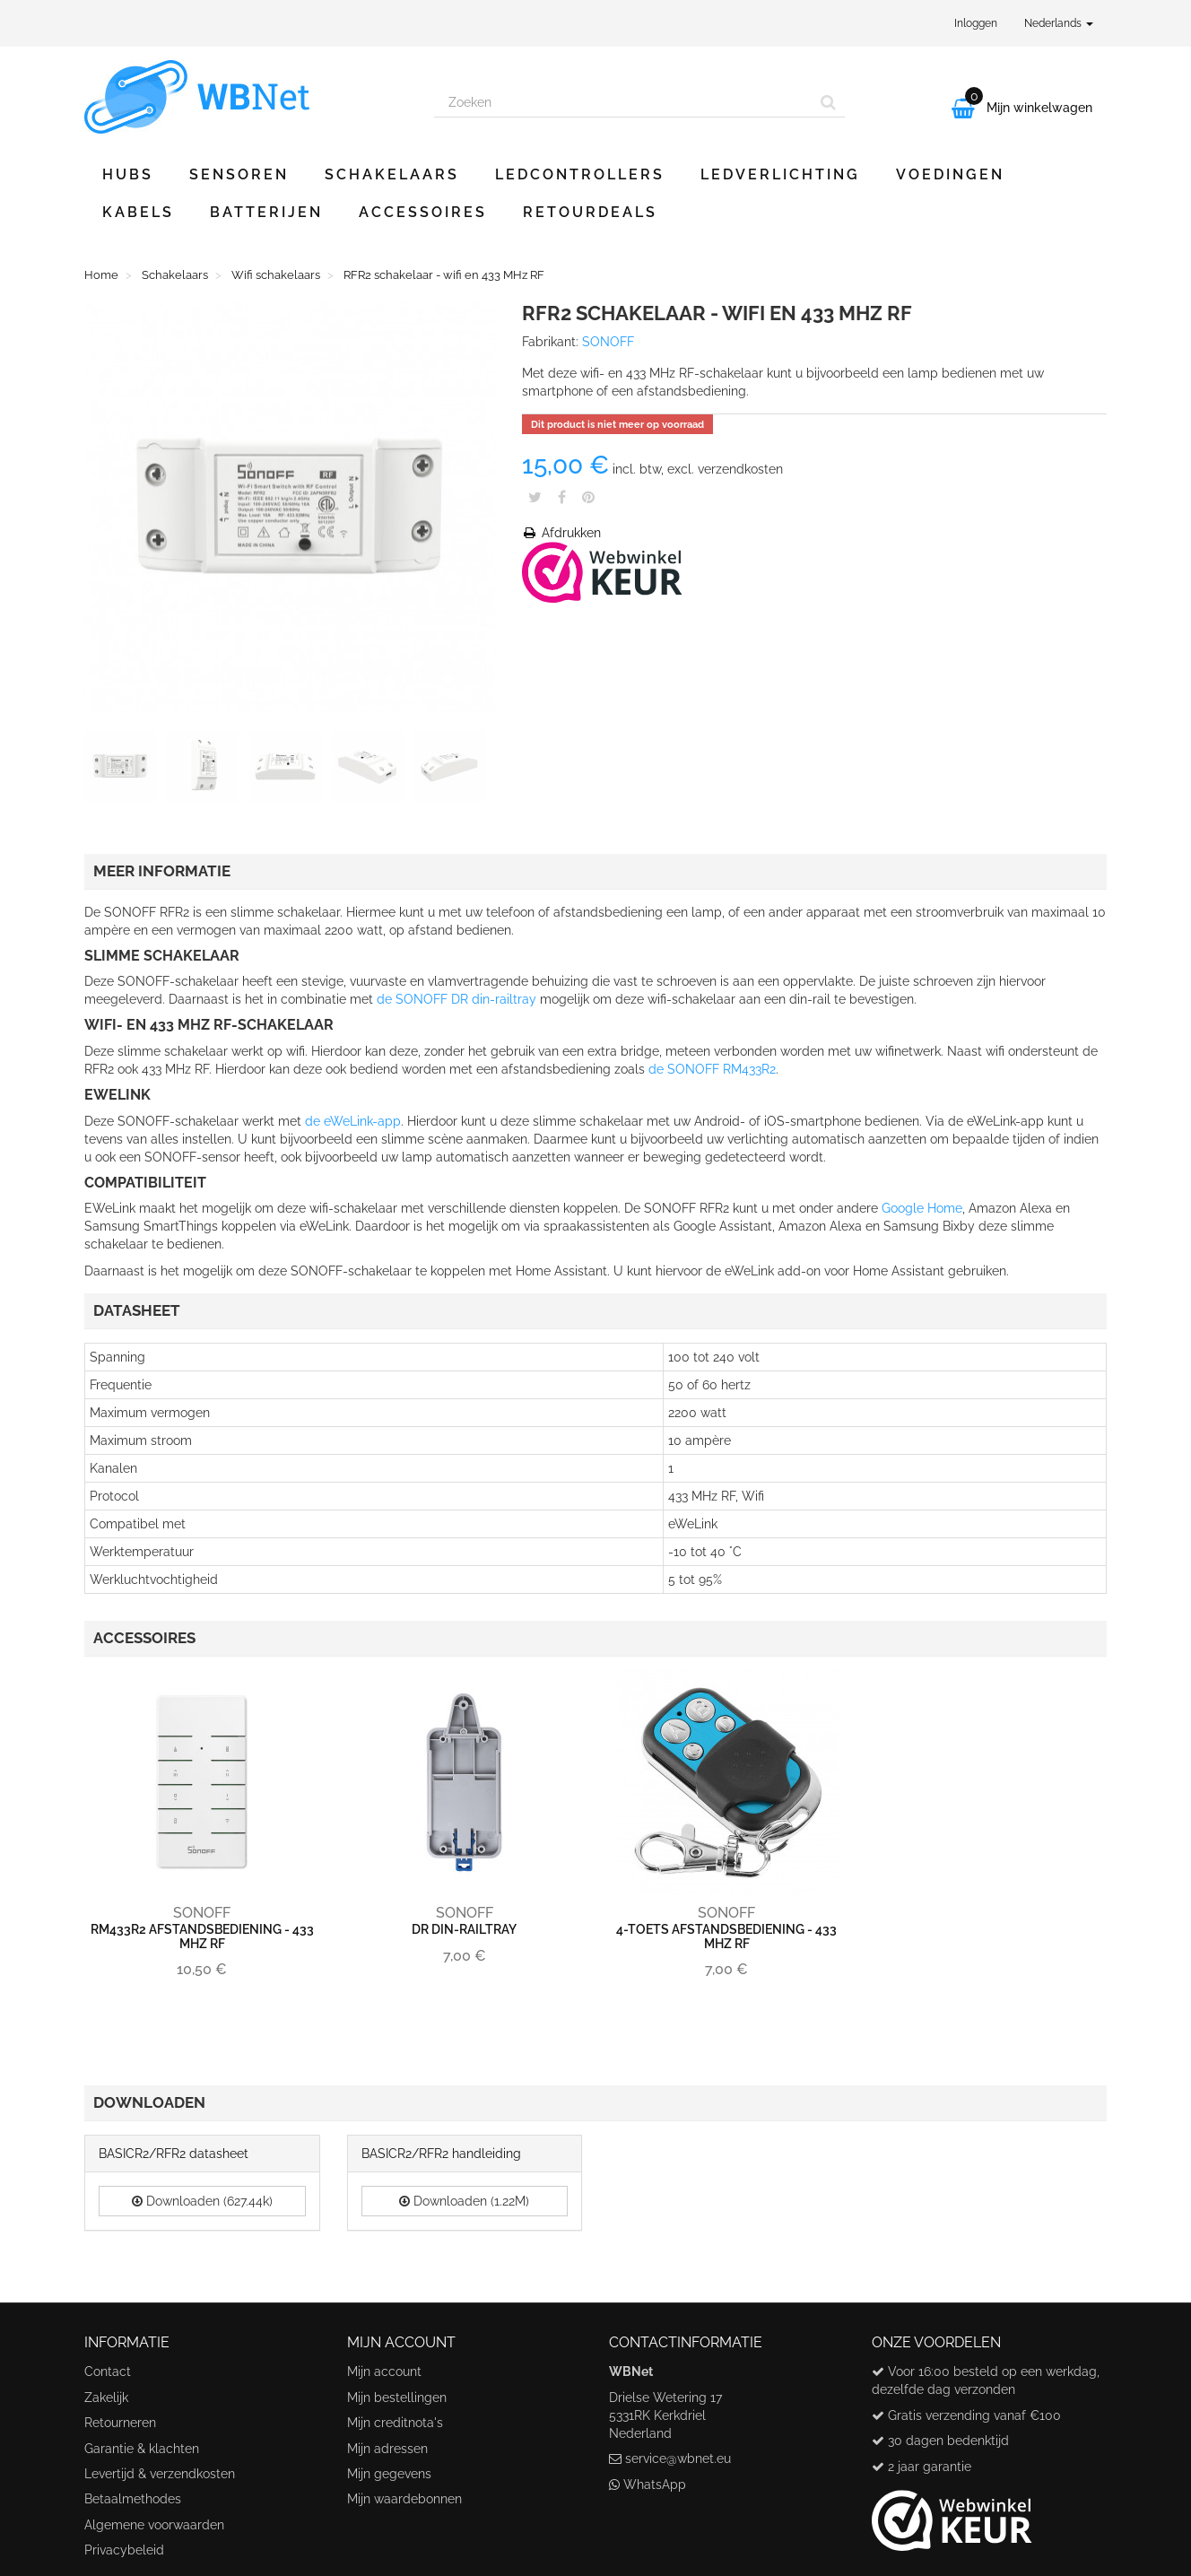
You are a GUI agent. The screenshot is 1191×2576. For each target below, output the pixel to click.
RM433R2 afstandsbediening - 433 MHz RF (202, 1936)
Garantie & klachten (141, 2448)
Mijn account (384, 2371)
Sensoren (239, 174)
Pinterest (588, 497)
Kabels (138, 212)
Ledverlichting (780, 174)
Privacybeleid (124, 2550)
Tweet (535, 497)
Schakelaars (392, 174)
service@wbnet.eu (678, 2458)
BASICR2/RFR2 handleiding (441, 2153)
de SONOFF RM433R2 (712, 1069)
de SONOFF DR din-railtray (456, 999)
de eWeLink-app (353, 1121)
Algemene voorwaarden (154, 2525)
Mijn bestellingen (397, 2397)
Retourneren (120, 2422)
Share (562, 497)
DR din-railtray (464, 1929)
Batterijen (266, 212)
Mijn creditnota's (395, 2422)
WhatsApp (654, 2484)
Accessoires (423, 212)
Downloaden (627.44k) (202, 2201)
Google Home (922, 1208)
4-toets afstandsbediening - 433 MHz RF (726, 1936)
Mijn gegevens (389, 2474)
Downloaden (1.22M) (464, 2201)
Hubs (127, 174)
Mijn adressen (387, 2448)
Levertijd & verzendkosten (159, 2474)
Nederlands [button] (1058, 23)
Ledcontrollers (580, 174)
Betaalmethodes (132, 2499)
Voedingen (950, 174)
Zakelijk (106, 2397)
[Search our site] (623, 102)
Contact (107, 2371)
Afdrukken (561, 533)
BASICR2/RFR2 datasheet (173, 2153)
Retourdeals (590, 212)
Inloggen (975, 23)
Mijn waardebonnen (404, 2499)
